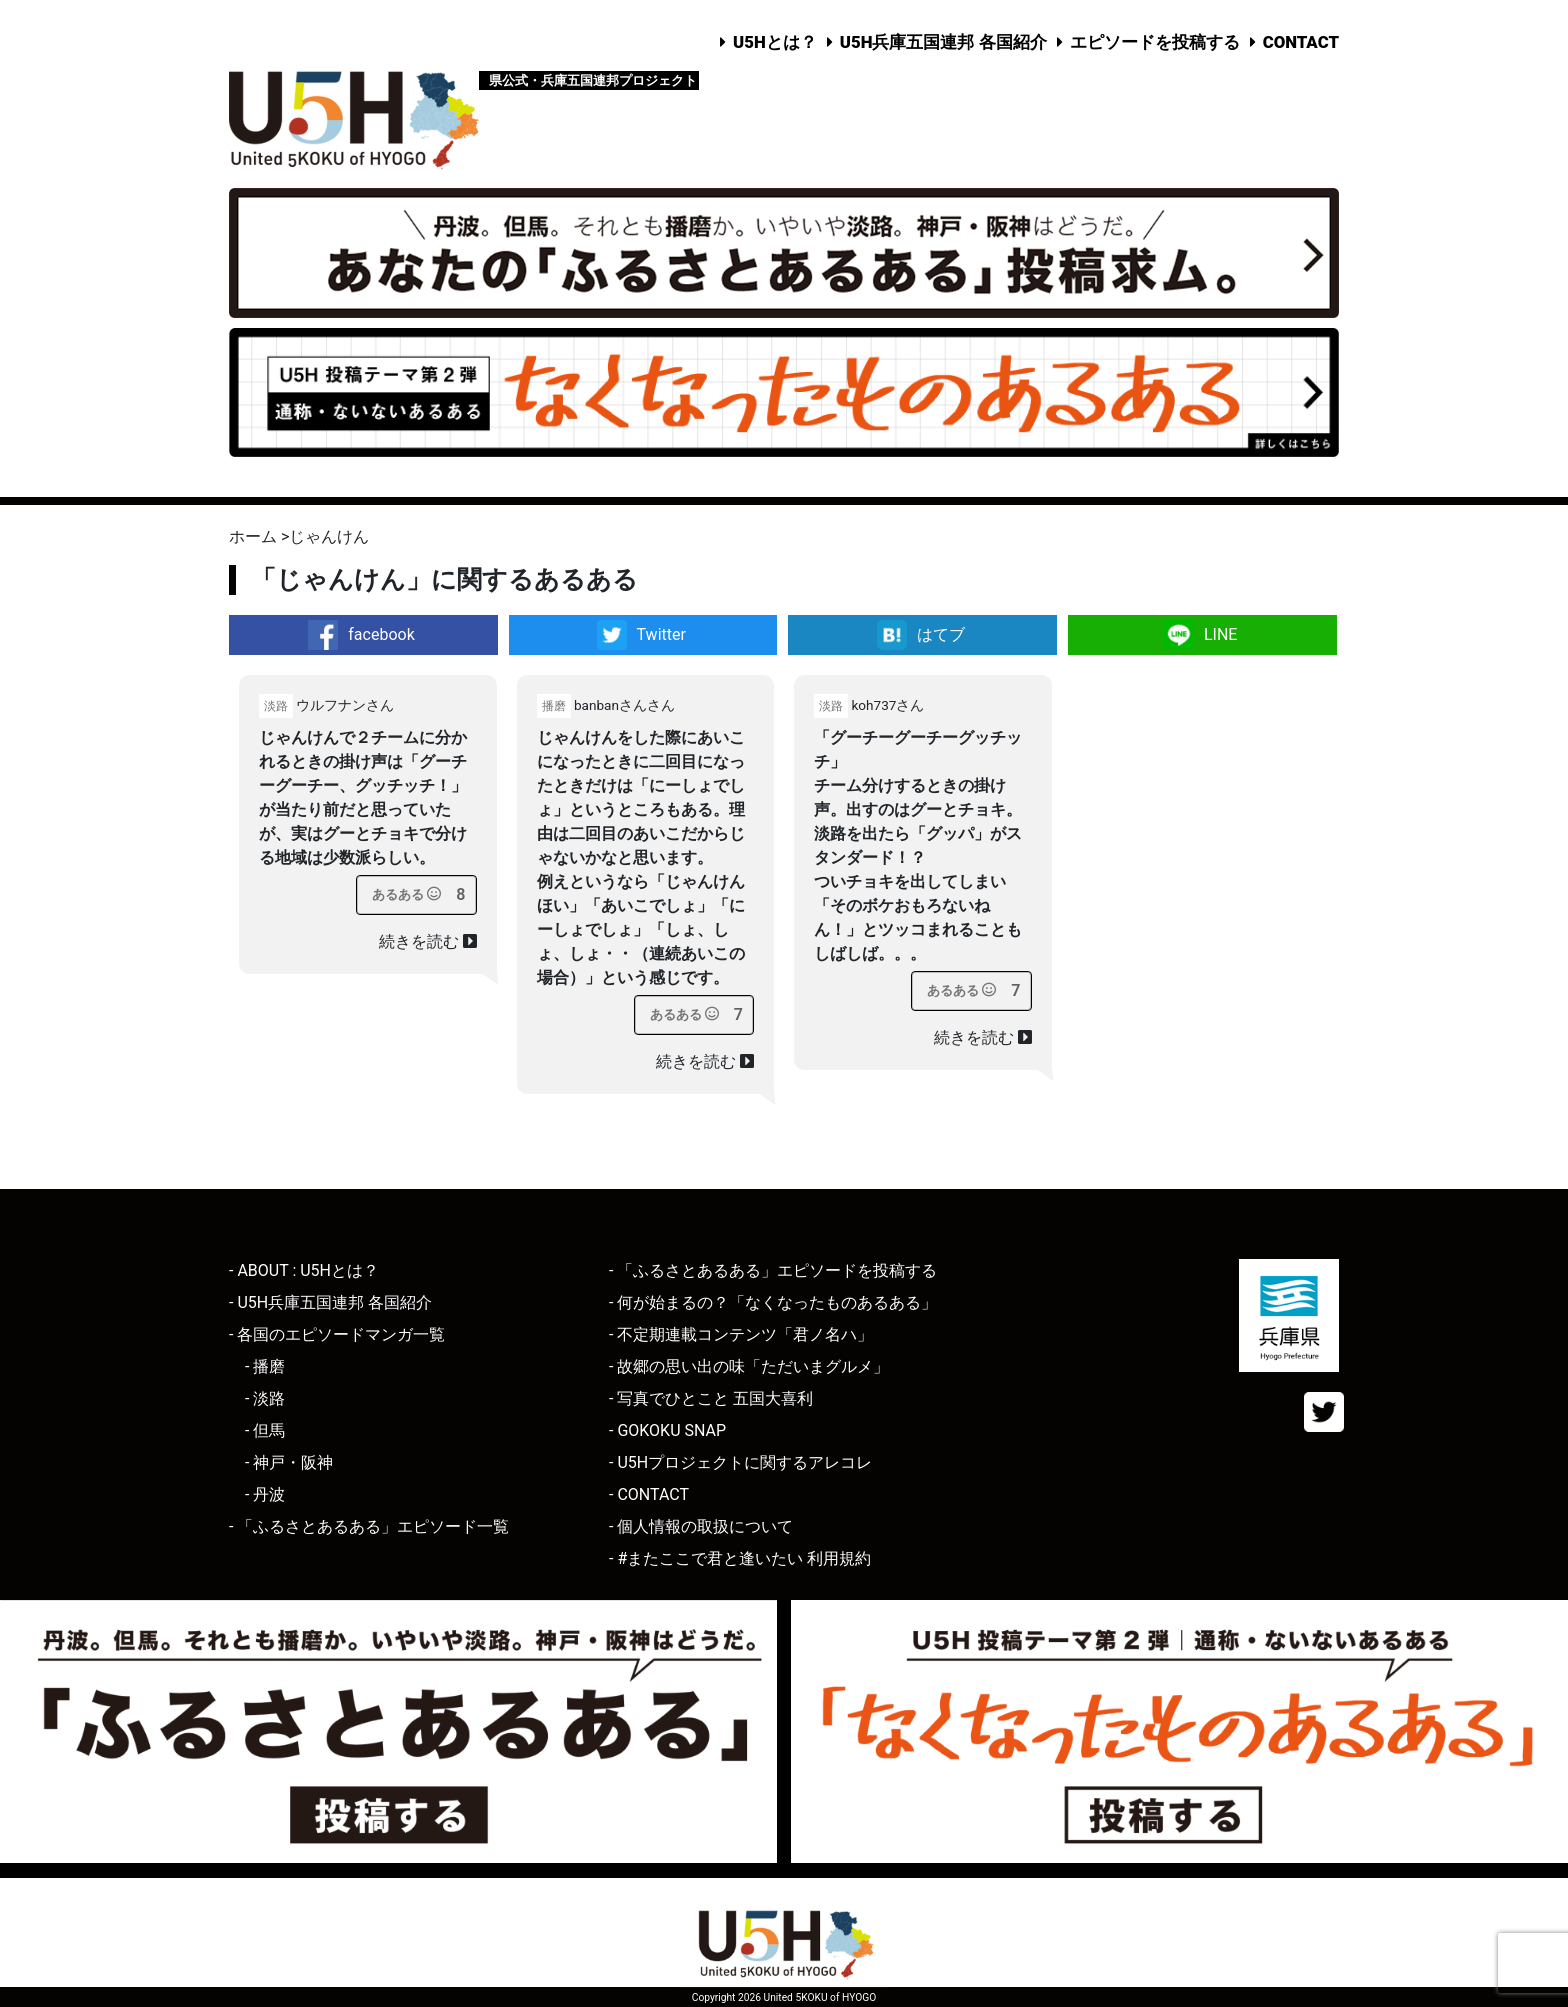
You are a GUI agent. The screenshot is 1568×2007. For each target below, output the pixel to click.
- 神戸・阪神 (289, 1462)
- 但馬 (265, 1430)
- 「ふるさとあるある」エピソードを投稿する (773, 1270)
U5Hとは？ (775, 42)
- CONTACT (649, 1494)
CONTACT (1301, 42)
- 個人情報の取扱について (701, 1526)
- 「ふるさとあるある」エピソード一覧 (369, 1526)
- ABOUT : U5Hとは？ (304, 1270)
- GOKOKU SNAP (667, 1430)
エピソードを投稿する (1155, 42)
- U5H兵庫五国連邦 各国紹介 (330, 1302)
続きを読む (428, 941)
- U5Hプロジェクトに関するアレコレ (740, 1462)
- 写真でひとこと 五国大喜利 (711, 1398)
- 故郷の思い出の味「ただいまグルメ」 (749, 1366)
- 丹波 (265, 1494)
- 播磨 (265, 1366)
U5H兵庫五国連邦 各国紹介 (943, 42)
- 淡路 (265, 1398)
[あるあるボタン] (406, 895)
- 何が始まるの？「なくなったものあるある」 (773, 1302)
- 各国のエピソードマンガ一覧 (337, 1334)
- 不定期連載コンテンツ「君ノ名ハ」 (741, 1334)
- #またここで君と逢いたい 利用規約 (740, 1558)
